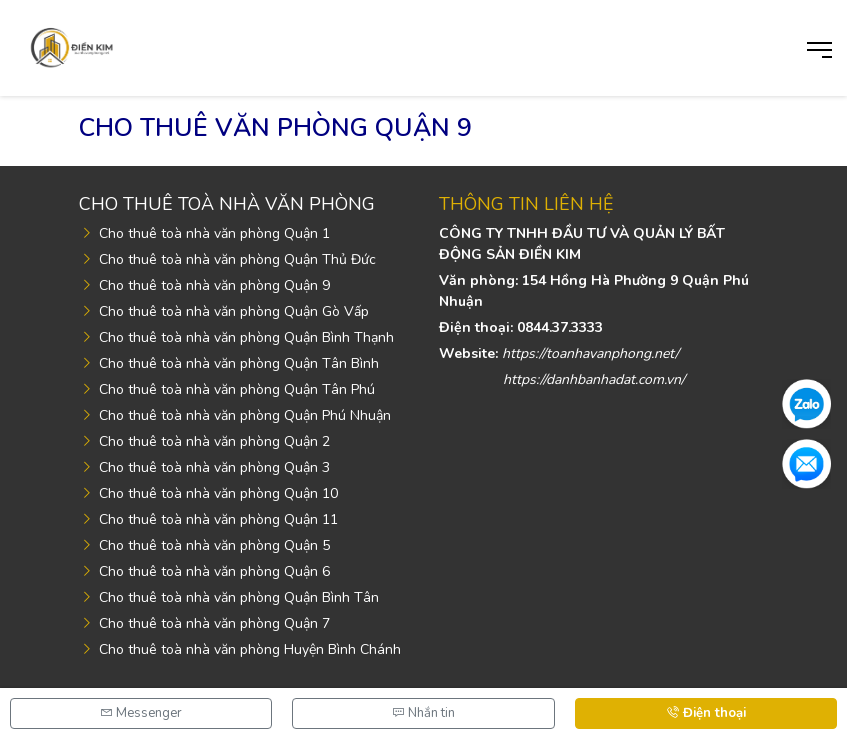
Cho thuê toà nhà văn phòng (227, 204)
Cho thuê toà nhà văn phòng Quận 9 (214, 285)
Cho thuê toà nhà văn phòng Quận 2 (214, 441)
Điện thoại (706, 713)
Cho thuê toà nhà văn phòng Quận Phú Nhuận (245, 415)
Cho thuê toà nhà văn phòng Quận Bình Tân (239, 597)
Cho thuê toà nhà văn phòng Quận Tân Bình (239, 363)
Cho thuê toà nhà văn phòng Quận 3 (214, 467)
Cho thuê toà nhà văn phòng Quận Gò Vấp (234, 311)
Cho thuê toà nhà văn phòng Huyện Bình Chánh (250, 649)
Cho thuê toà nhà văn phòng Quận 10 (218, 493)
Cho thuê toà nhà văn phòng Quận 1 (214, 233)
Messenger (141, 713)
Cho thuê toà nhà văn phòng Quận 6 (214, 571)
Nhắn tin (423, 713)
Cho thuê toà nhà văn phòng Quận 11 (218, 519)
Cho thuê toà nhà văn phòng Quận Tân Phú (237, 389)
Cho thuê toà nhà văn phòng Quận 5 (214, 545)
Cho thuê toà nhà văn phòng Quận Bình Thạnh (246, 337)
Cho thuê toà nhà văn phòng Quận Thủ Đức (237, 259)
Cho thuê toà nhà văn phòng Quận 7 (214, 623)
